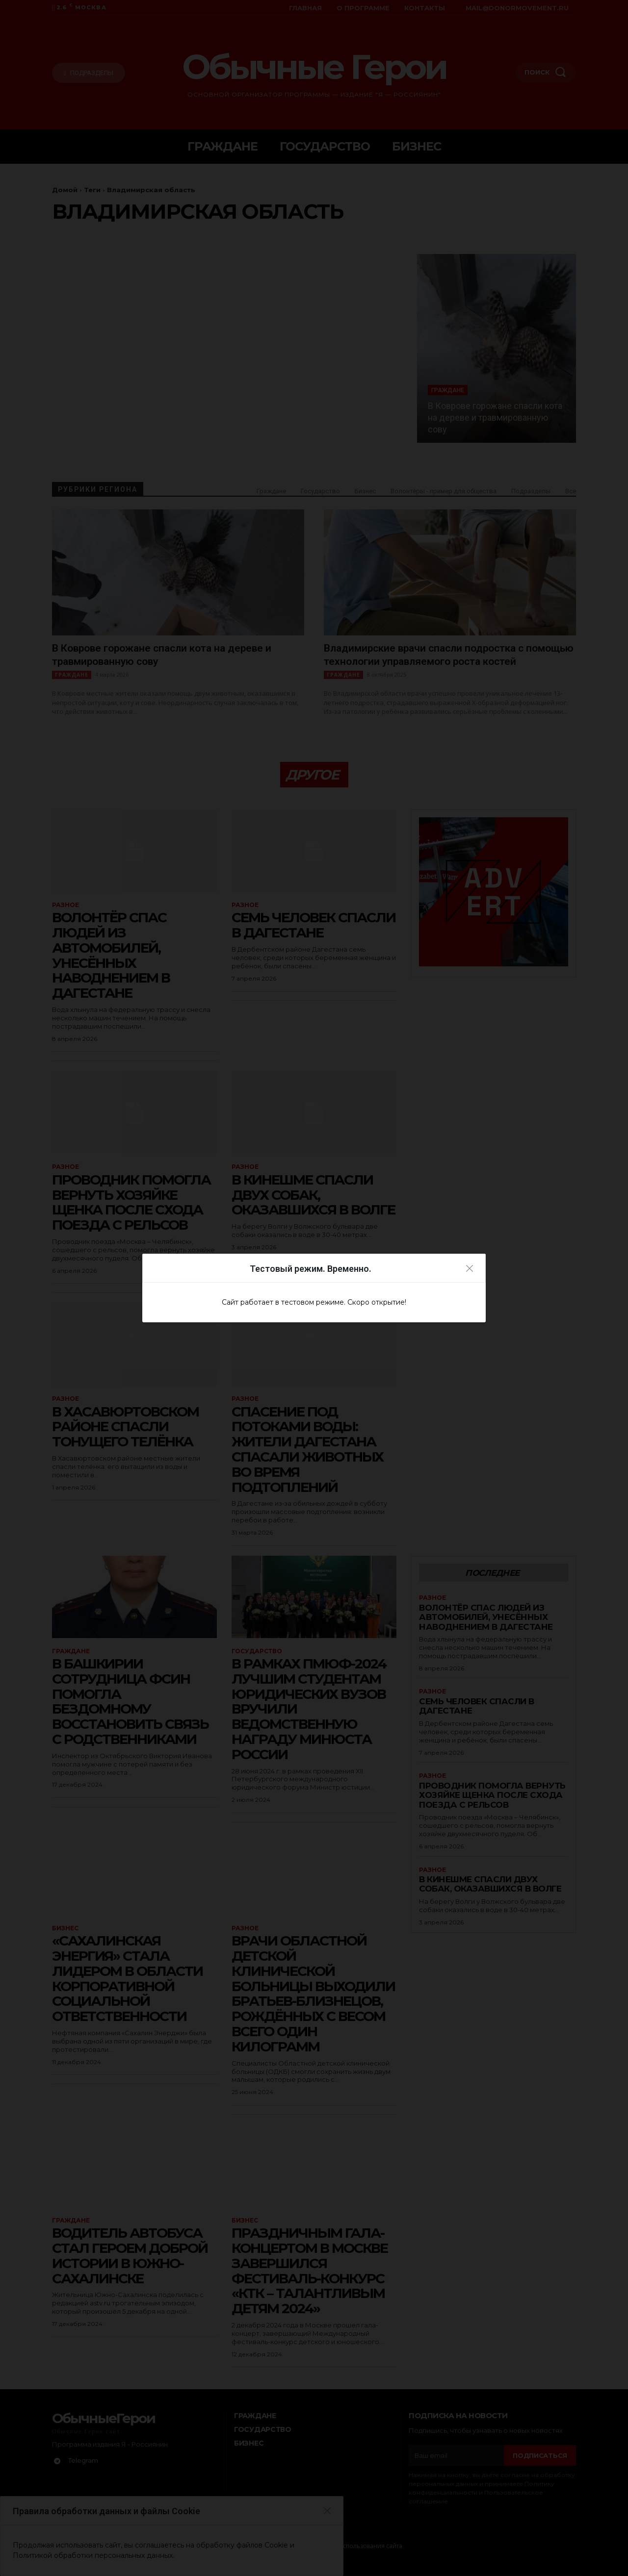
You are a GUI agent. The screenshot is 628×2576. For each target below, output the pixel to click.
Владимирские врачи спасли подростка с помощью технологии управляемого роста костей (449, 654)
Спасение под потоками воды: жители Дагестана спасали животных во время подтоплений (307, 1449)
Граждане (447, 390)
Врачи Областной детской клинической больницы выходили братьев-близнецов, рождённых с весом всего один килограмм (313, 1993)
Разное (65, 905)
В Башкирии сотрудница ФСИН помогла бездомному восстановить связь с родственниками (130, 1701)
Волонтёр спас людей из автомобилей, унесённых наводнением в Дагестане (111, 955)
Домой (65, 190)
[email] (456, 2455)
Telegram (83, 2460)
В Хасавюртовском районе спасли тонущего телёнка (125, 1426)
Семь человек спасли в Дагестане (313, 925)
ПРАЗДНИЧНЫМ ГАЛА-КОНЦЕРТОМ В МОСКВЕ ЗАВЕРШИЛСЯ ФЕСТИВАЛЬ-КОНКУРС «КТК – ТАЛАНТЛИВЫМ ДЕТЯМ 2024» (310, 2270)
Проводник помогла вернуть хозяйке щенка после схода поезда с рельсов (131, 1202)
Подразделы (530, 491)
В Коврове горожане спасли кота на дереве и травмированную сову (495, 417)
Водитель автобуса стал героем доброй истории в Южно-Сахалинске (130, 2255)
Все (570, 491)
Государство (320, 491)
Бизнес (365, 491)
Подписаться (540, 2455)
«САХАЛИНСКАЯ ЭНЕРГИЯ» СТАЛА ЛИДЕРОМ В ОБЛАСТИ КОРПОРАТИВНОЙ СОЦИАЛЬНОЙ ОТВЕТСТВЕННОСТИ (127, 1978)
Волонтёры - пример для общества (444, 491)
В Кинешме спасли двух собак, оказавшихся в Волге (313, 1194)
